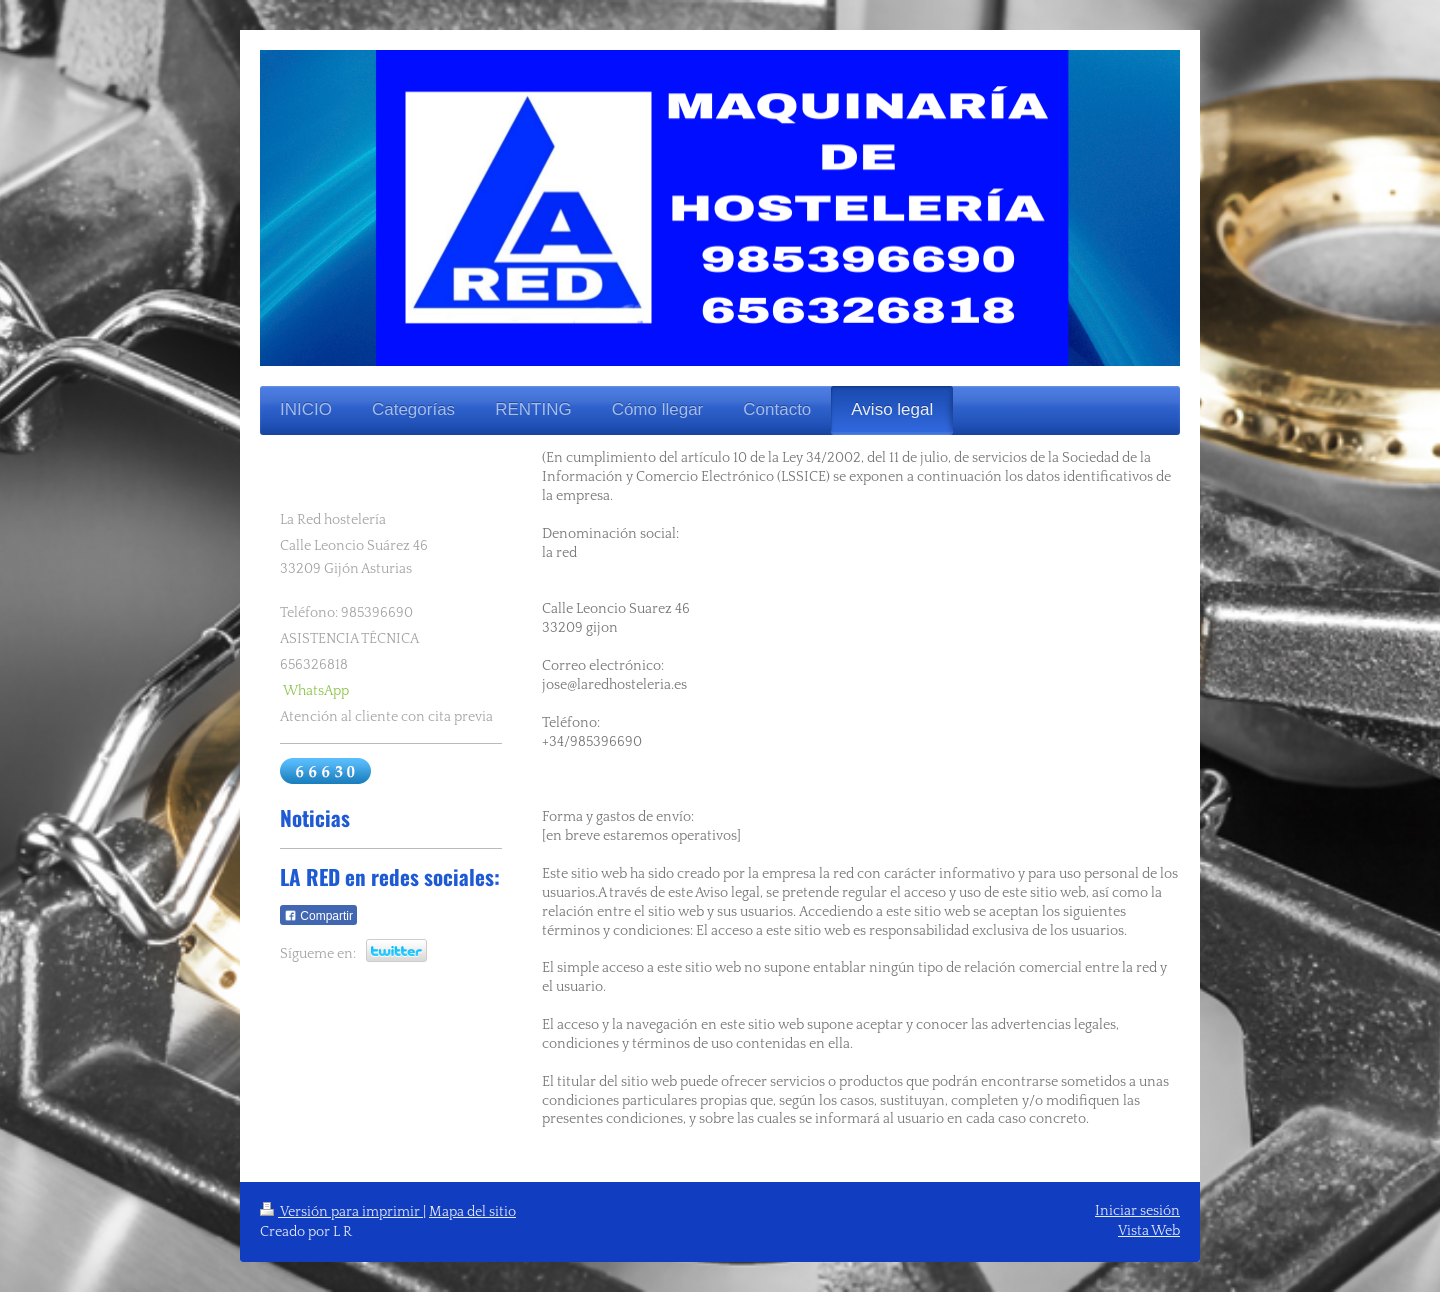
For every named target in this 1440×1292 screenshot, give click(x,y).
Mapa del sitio (472, 1212)
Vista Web (1149, 1231)
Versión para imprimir (341, 1212)
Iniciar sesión (1137, 1211)
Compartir (318, 916)
